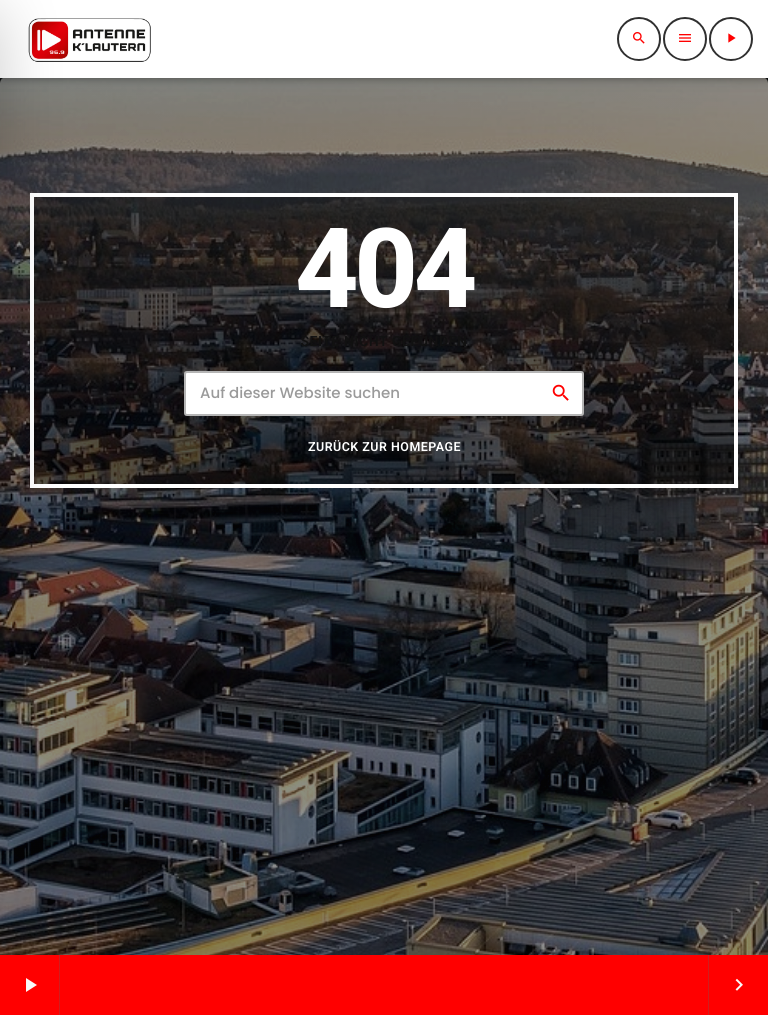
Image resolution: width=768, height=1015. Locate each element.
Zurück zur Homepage (384, 461)
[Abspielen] (731, 39)
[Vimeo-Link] (89, 39)
